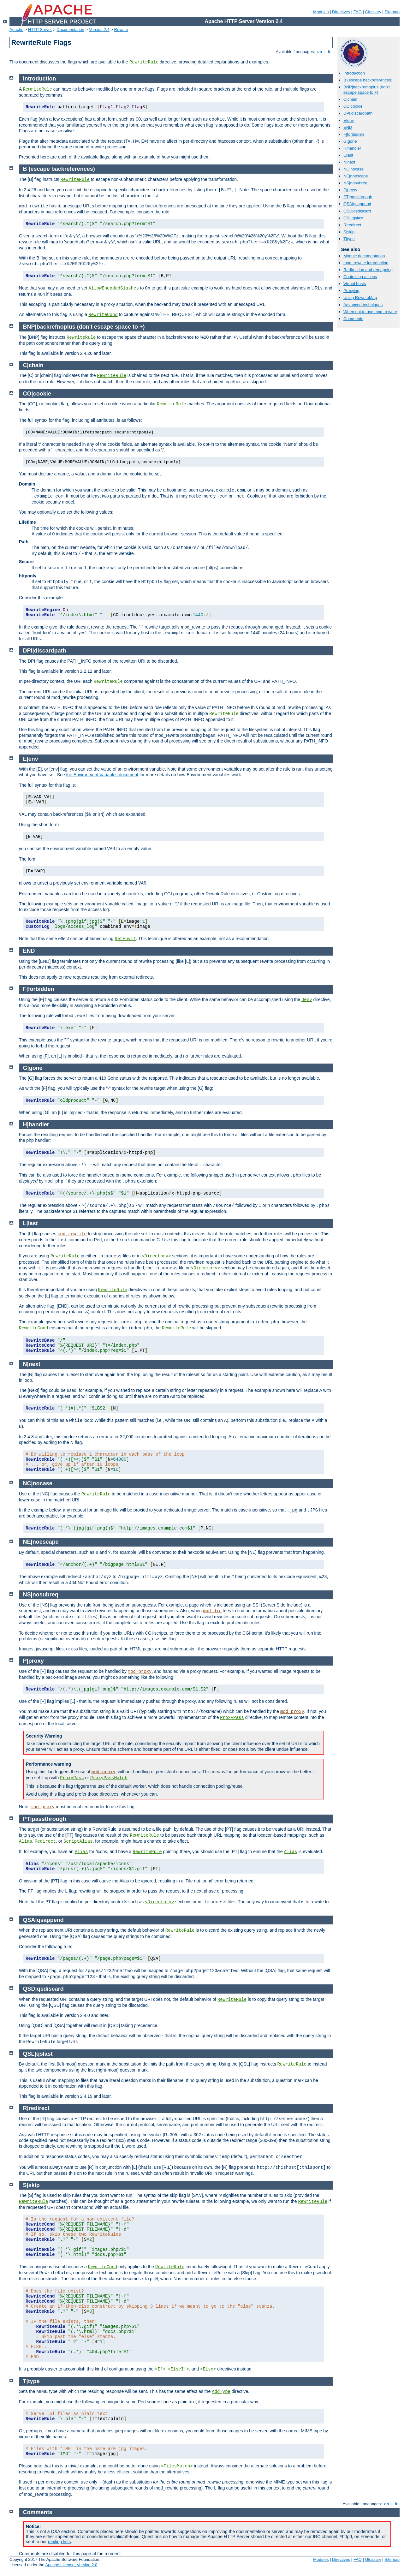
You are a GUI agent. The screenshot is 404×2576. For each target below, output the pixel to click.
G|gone (350, 141)
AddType (221, 2391)
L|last (348, 155)
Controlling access (360, 276)
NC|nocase (353, 169)
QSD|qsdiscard (357, 211)
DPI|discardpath (357, 113)
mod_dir (212, 1610)
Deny (306, 999)
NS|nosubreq (355, 183)
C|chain (350, 99)
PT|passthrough (357, 196)
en (319, 51)
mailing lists (59, 2541)
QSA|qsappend (357, 203)
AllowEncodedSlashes (113, 288)
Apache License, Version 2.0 (71, 2564)
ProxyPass (232, 1717)
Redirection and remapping (368, 269)
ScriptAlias (77, 1841)
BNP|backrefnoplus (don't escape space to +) (366, 90)
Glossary (373, 11)
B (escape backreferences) (367, 80)
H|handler (352, 148)
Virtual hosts (354, 283)
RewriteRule (143, 62)
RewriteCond (102, 314)
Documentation (70, 29)
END (347, 127)
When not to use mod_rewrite (370, 311)
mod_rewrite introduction (365, 262)
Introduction (354, 73)
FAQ (358, 11)
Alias (25, 1841)
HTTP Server (40, 29)
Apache (16, 29)
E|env (348, 120)
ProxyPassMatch (109, 1777)
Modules (321, 11)
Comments (353, 318)
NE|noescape (355, 176)
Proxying (351, 290)
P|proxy (350, 190)
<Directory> (156, 1256)
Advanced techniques (363, 304)
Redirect (45, 1841)
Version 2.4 (99, 29)
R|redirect (352, 225)
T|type (349, 238)
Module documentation (364, 255)
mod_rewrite (71, 1234)
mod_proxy (140, 1671)
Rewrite (121, 29)
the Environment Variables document (102, 774)
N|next (349, 162)
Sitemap (392, 11)
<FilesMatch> (177, 2466)
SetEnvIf (125, 938)
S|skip (348, 232)
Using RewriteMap (360, 297)
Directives (341, 11)
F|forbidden (353, 134)
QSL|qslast (353, 218)
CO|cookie (352, 106)
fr (329, 51)
